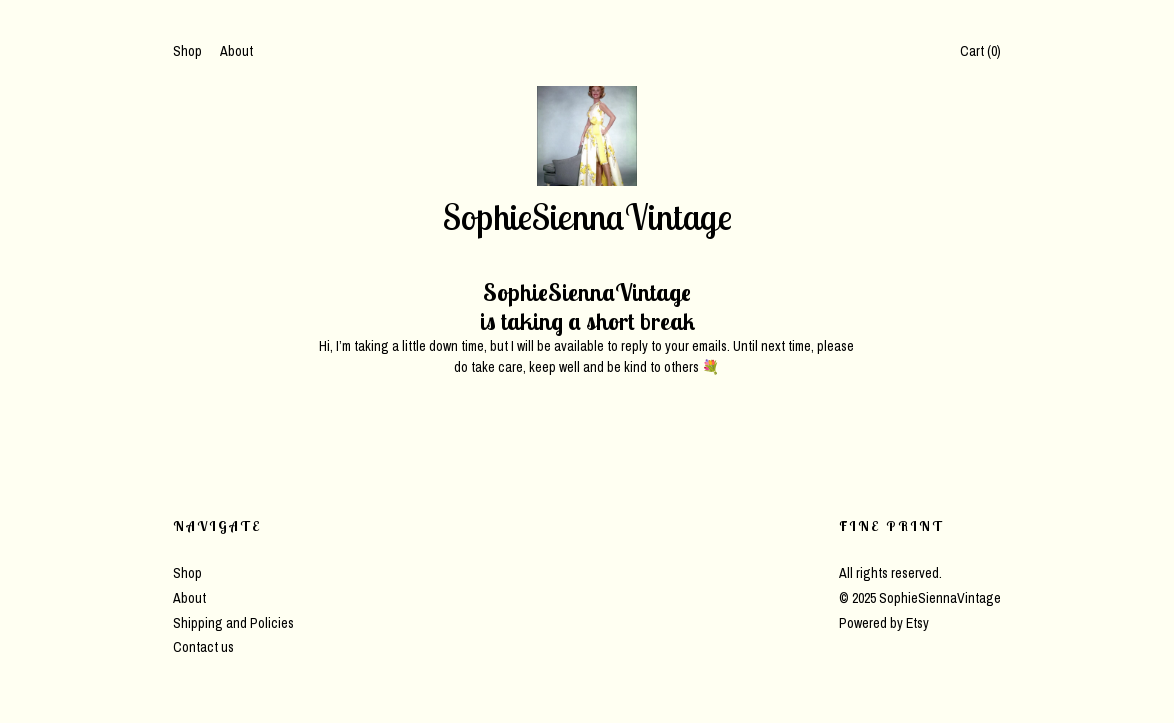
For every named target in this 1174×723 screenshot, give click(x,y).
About (236, 51)
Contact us (203, 647)
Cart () (980, 51)
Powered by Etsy (884, 623)
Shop (187, 51)
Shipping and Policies (233, 623)
